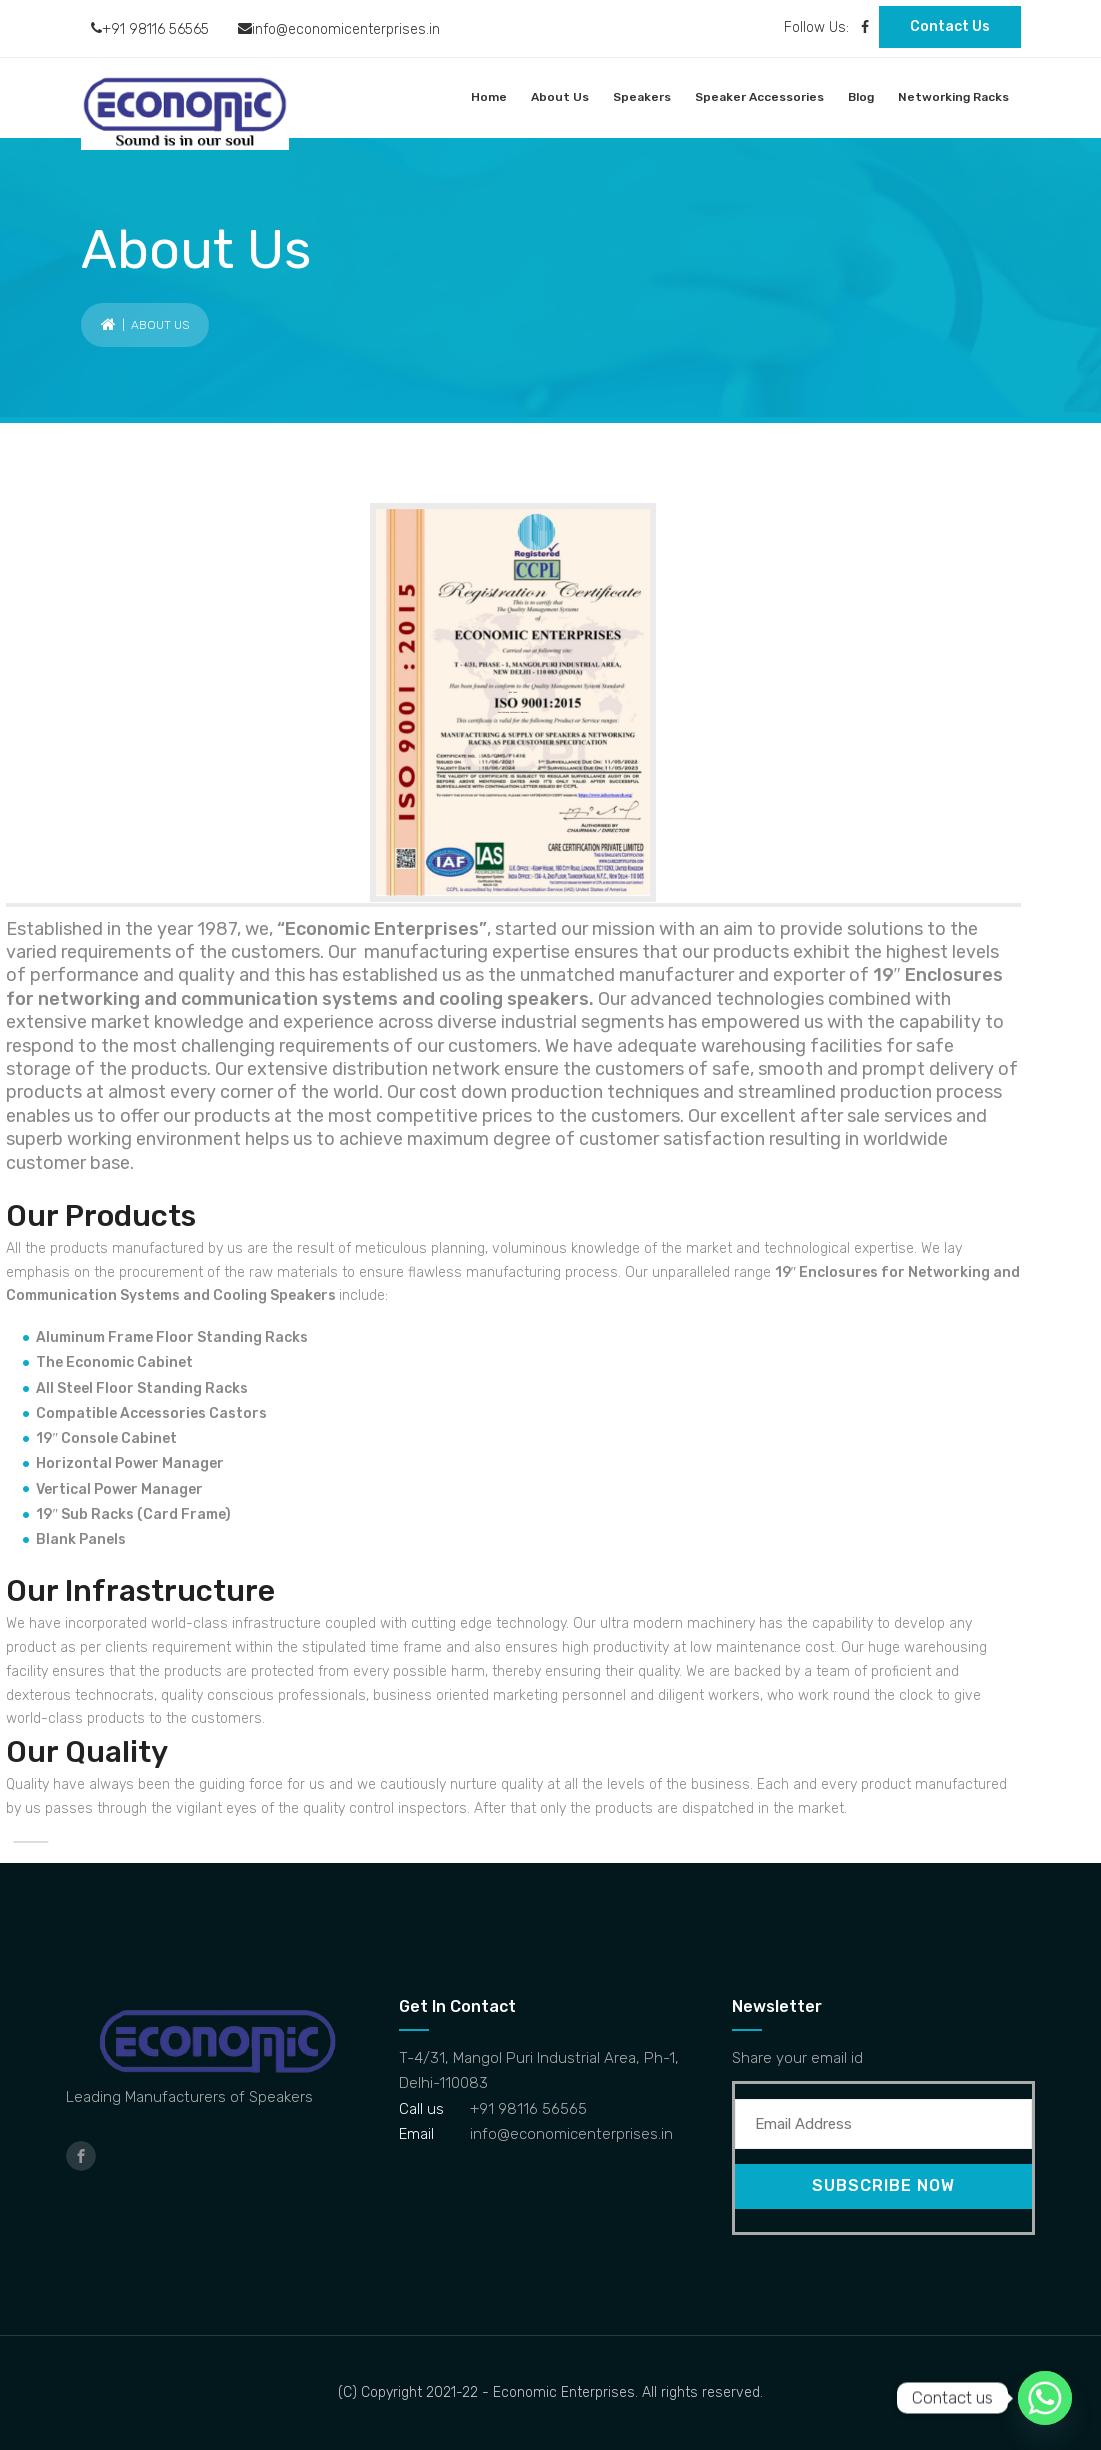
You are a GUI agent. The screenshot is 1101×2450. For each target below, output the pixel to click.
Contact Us (950, 26)
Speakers (642, 97)
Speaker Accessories (759, 97)
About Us (560, 97)
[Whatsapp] (1045, 2398)
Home (489, 97)
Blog (861, 97)
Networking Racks (953, 97)
